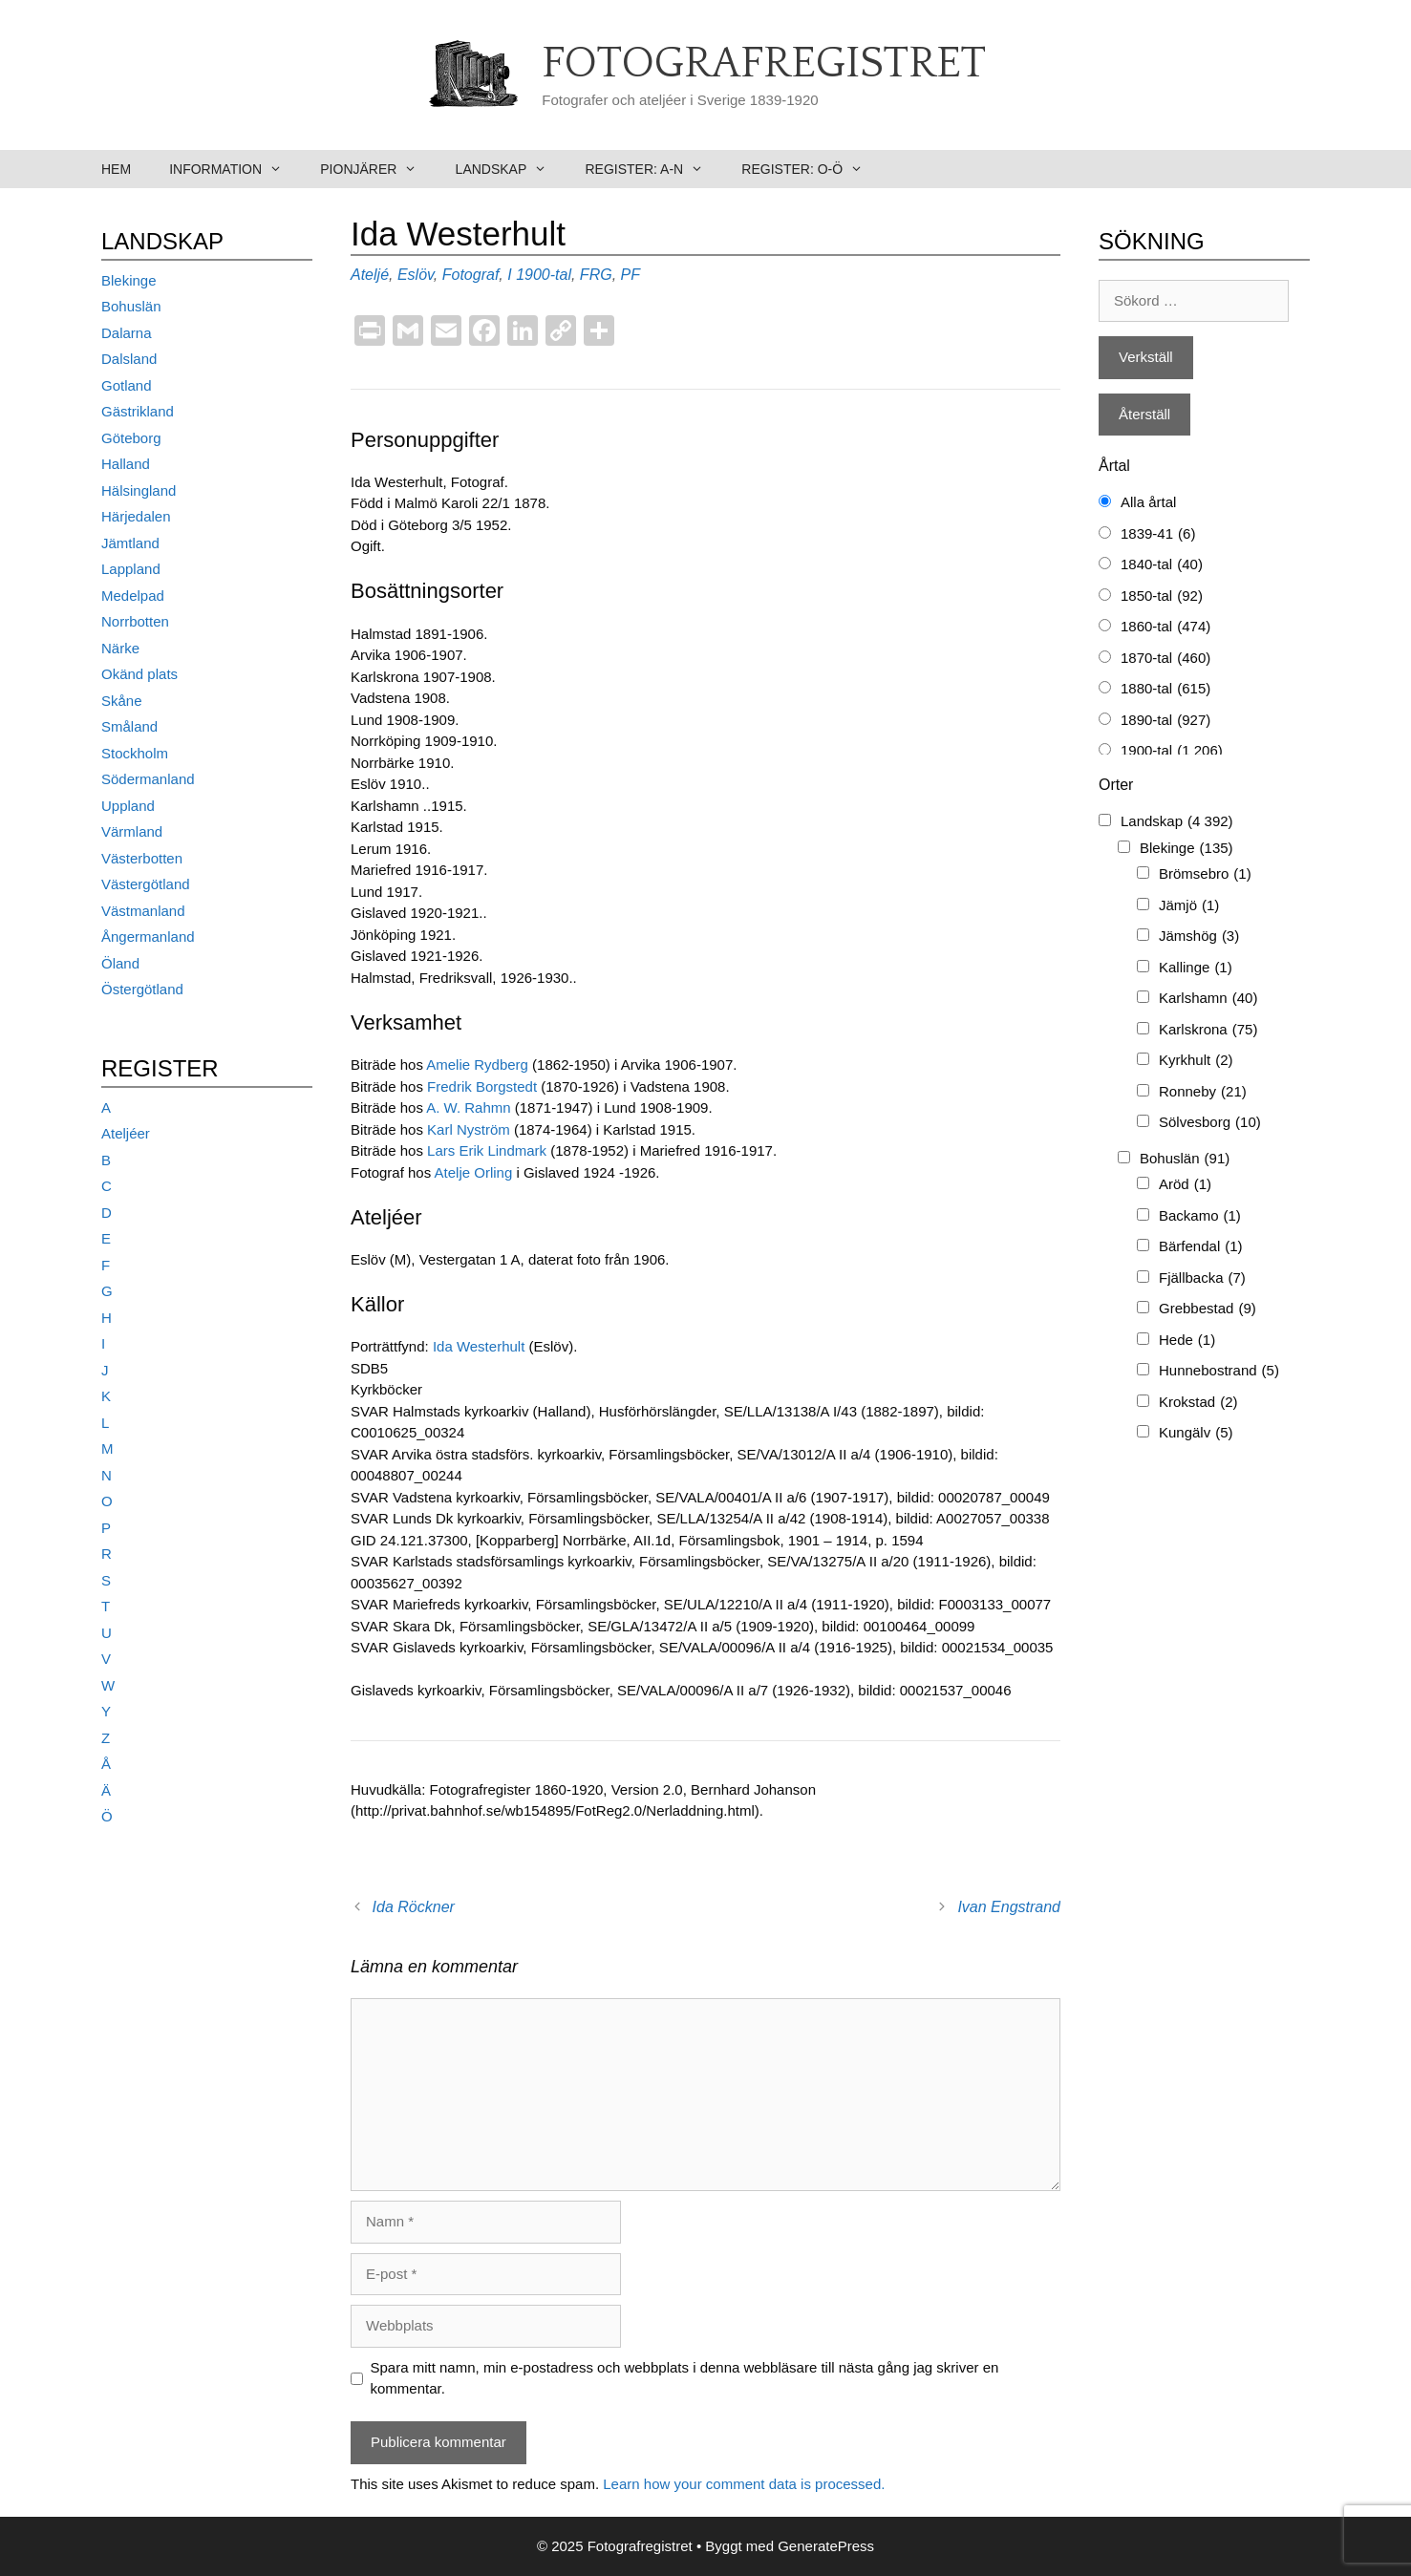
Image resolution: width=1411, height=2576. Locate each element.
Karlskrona (1208, 1030)
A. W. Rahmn (467, 1107)
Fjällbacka (1202, 1278)
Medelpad (132, 595)
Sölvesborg (1210, 1123)
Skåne (121, 700)
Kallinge (1195, 968)
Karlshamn (1208, 999)
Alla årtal (1148, 502)
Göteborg (131, 438)
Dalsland (129, 359)
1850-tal (1162, 596)
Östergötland (142, 989)
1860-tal (1165, 627)
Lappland (130, 569)
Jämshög (1199, 936)
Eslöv (415, 274)
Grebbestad (1207, 1309)
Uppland (128, 806)
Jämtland (130, 543)
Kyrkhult (1196, 1061)
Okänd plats (139, 674)
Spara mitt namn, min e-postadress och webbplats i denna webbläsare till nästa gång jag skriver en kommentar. (685, 2378)
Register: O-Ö (811, 169)
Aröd (1185, 1185)
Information (235, 169)
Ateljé (370, 274)
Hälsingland (138, 490)
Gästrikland (137, 411)
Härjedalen (136, 516)
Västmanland (143, 911)
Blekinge (129, 280)
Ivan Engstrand (1008, 1907)
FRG (596, 274)
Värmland (131, 831)
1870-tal (1165, 659)
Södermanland (148, 779)
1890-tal (1165, 721)
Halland (125, 464)
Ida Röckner (414, 1907)
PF (630, 274)
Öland (120, 963)
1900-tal (543, 274)
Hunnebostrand (1219, 1371)
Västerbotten (141, 858)
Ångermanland (148, 936)
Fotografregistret (764, 64)
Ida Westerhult (481, 1346)
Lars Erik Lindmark (486, 1150)
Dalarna (126, 333)
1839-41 (1158, 534)
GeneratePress (826, 2546)
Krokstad (1198, 1403)
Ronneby (1203, 1092)
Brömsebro (1205, 874)
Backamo (1200, 1216)
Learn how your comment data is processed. (744, 2484)
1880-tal (1165, 689)
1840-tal (1162, 565)
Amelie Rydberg (477, 1064)
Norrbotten (135, 621)
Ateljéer (125, 1133)
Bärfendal (1201, 1247)
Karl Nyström (468, 1129)
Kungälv (1196, 1433)
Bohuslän (131, 306)
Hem (116, 169)
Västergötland (145, 884)
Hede (1187, 1341)
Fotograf (471, 274)
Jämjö (1189, 906)
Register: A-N (653, 169)
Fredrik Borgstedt (482, 1086)
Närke (120, 648)
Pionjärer (378, 169)
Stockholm (134, 753)
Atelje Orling (474, 1172)
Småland (129, 726)
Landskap (511, 169)
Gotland (126, 385)
